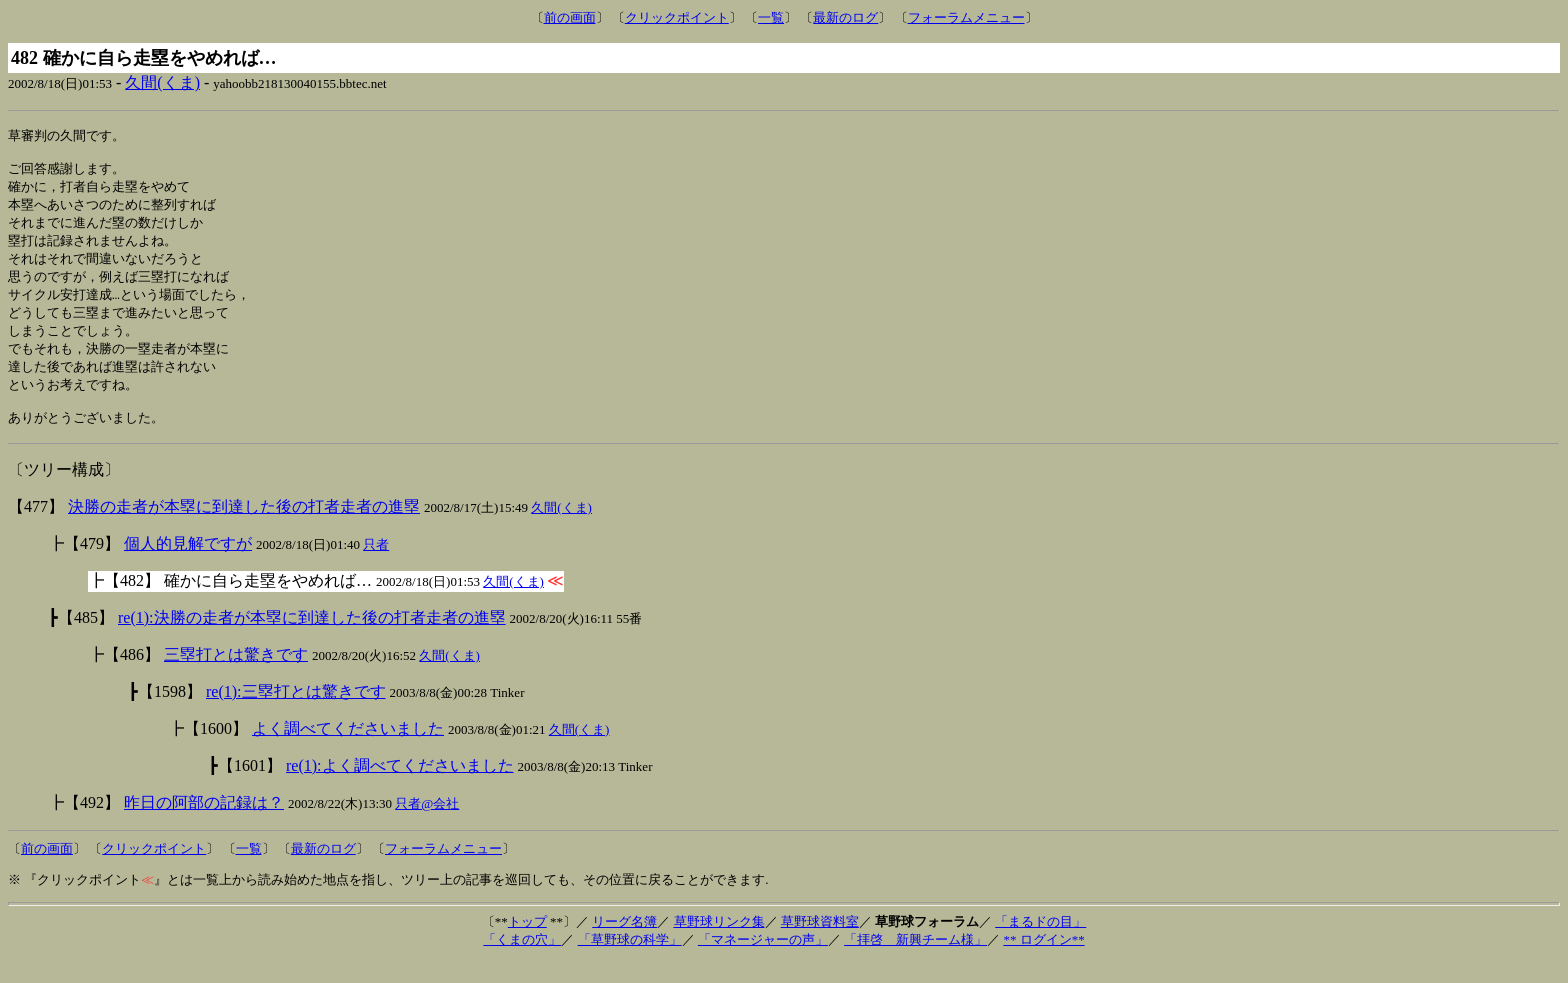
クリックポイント (677, 17)
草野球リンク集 (719, 942)
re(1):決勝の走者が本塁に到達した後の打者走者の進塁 (312, 638)
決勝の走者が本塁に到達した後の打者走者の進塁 (244, 527)
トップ (527, 942)
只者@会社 (427, 824)
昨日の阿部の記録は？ (204, 823)
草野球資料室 (820, 942)
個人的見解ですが (188, 564)
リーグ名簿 (624, 942)
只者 (376, 565)
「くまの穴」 (522, 960)
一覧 (771, 17)
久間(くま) (162, 82)
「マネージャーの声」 (763, 960)
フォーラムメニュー (966, 17)
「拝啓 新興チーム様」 (915, 960)
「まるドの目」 (1040, 942)
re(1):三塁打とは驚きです (296, 712)
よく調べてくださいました (348, 749)
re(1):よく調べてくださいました (400, 786)
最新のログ (845, 17)
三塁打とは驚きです (236, 675)
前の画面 (570, 17)
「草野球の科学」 (630, 960)
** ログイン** (1043, 960)
